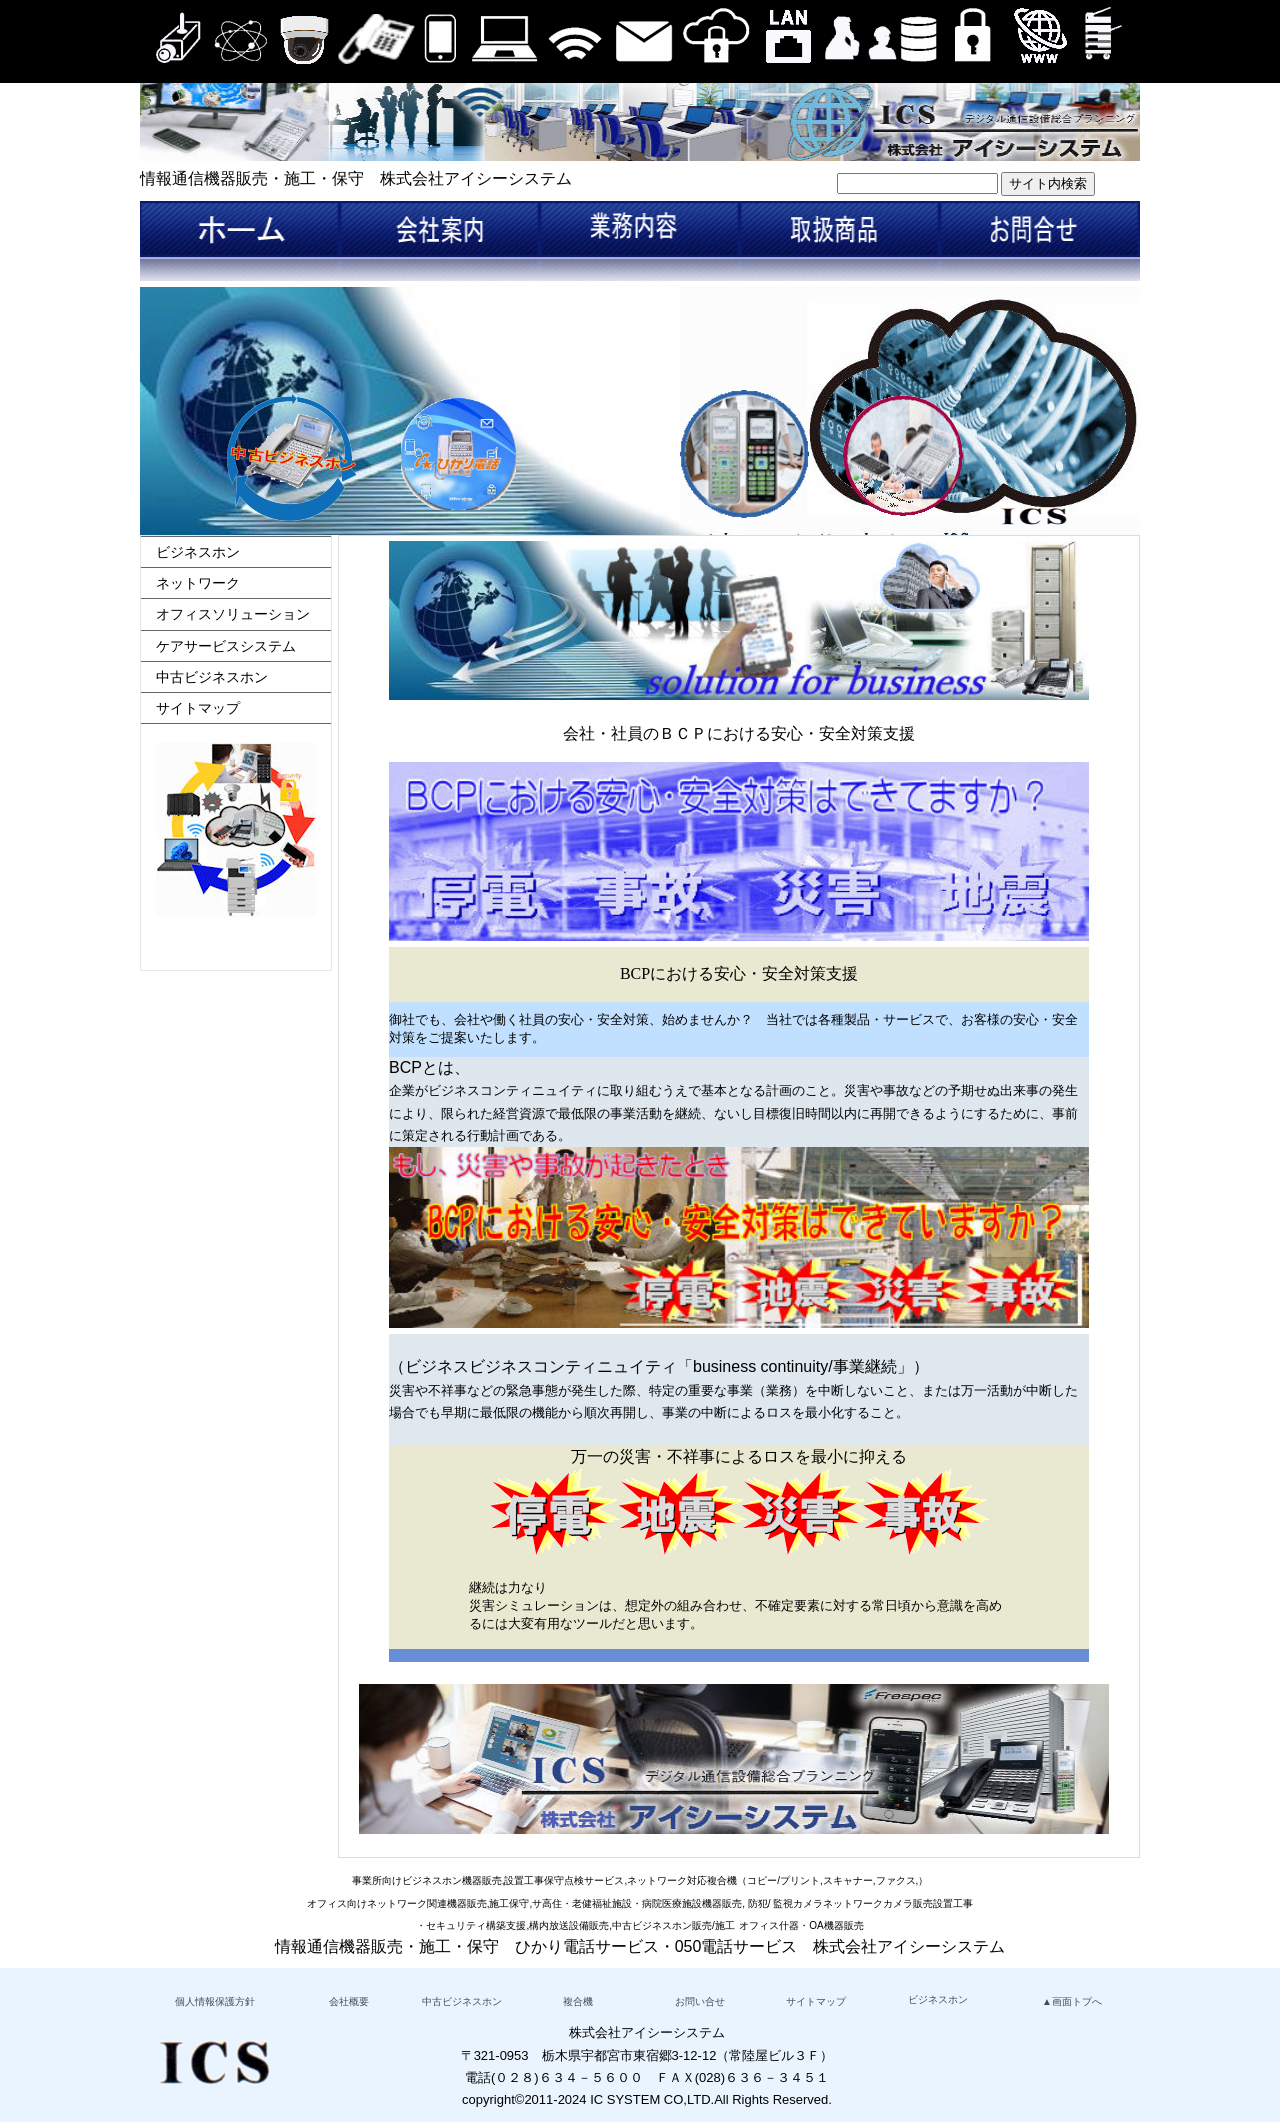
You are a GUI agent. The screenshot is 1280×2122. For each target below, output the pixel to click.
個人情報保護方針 (215, 2001)
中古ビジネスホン (212, 677)
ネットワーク (198, 583)
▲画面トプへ (1072, 2001)
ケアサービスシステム (226, 646)
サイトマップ (198, 708)
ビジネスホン (198, 552)
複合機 (578, 2001)
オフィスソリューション (233, 614)
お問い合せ (700, 2001)
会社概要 (349, 2001)
